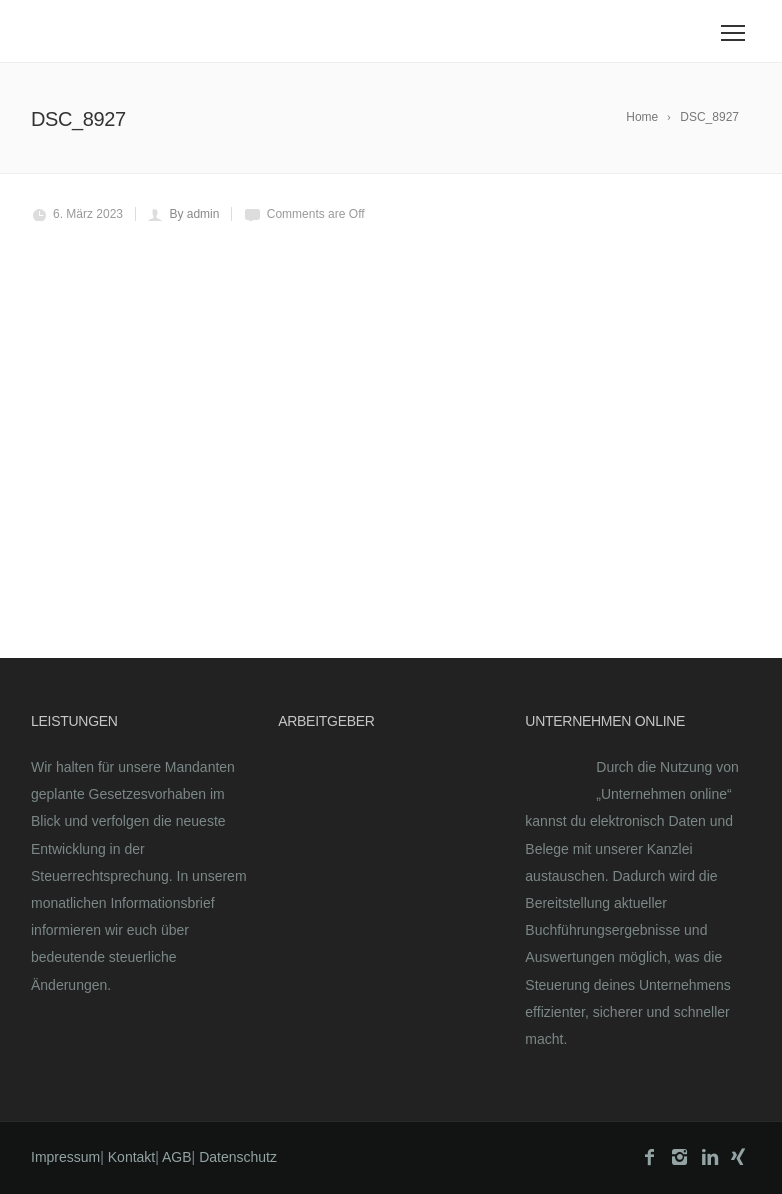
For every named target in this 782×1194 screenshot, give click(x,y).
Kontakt (131, 1157)
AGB (177, 1157)
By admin (194, 214)
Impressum (65, 1157)
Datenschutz (238, 1157)
